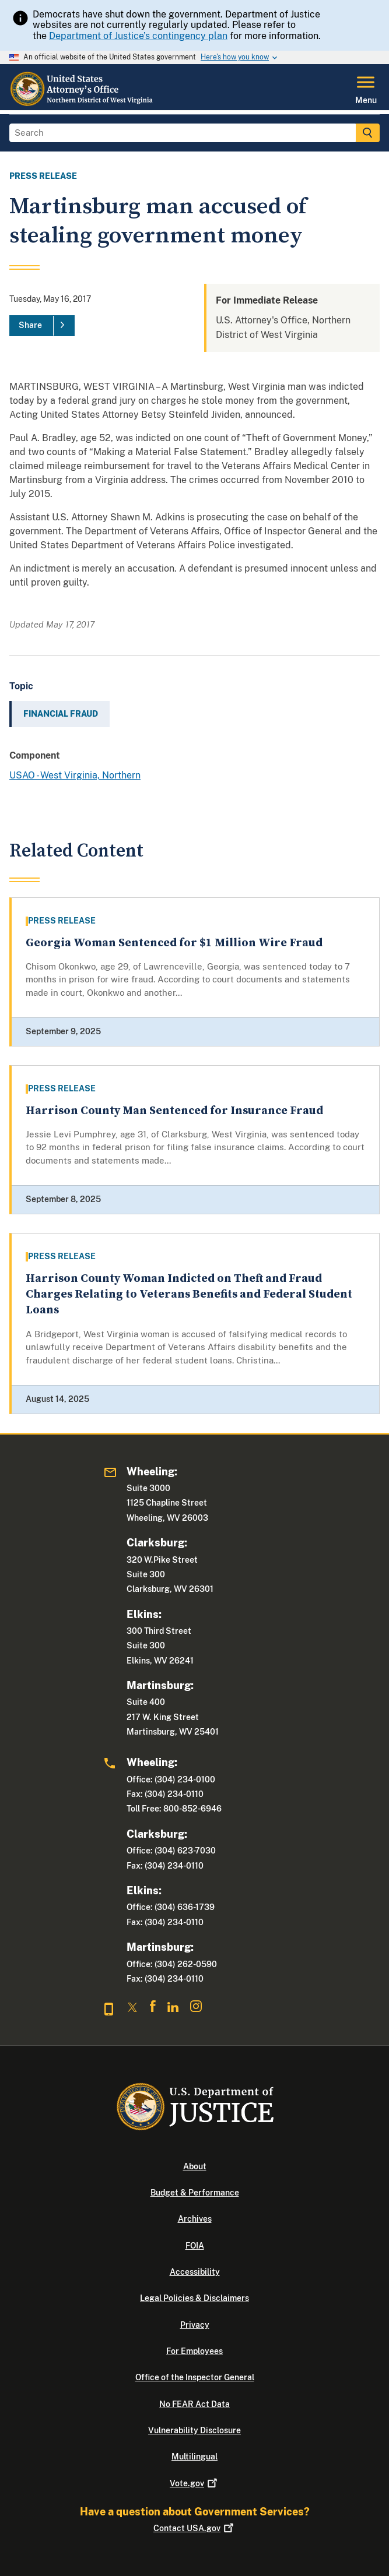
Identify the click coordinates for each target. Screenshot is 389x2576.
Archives (195, 2218)
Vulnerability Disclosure (194, 2430)
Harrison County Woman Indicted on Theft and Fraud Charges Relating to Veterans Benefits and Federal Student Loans (189, 1294)
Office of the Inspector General (194, 2377)
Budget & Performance (194, 2192)
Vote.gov (194, 2483)
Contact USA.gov (194, 2528)
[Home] (82, 103)
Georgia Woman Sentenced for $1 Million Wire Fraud (174, 943)
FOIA (194, 2245)
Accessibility (195, 2272)
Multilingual (194, 2456)
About (194, 2166)
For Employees (194, 2351)
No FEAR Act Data (194, 2404)
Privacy (194, 2325)
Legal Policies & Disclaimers (194, 2298)
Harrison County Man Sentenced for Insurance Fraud (174, 1111)
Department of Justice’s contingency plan (138, 35)
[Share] (42, 325)
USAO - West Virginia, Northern (75, 775)
